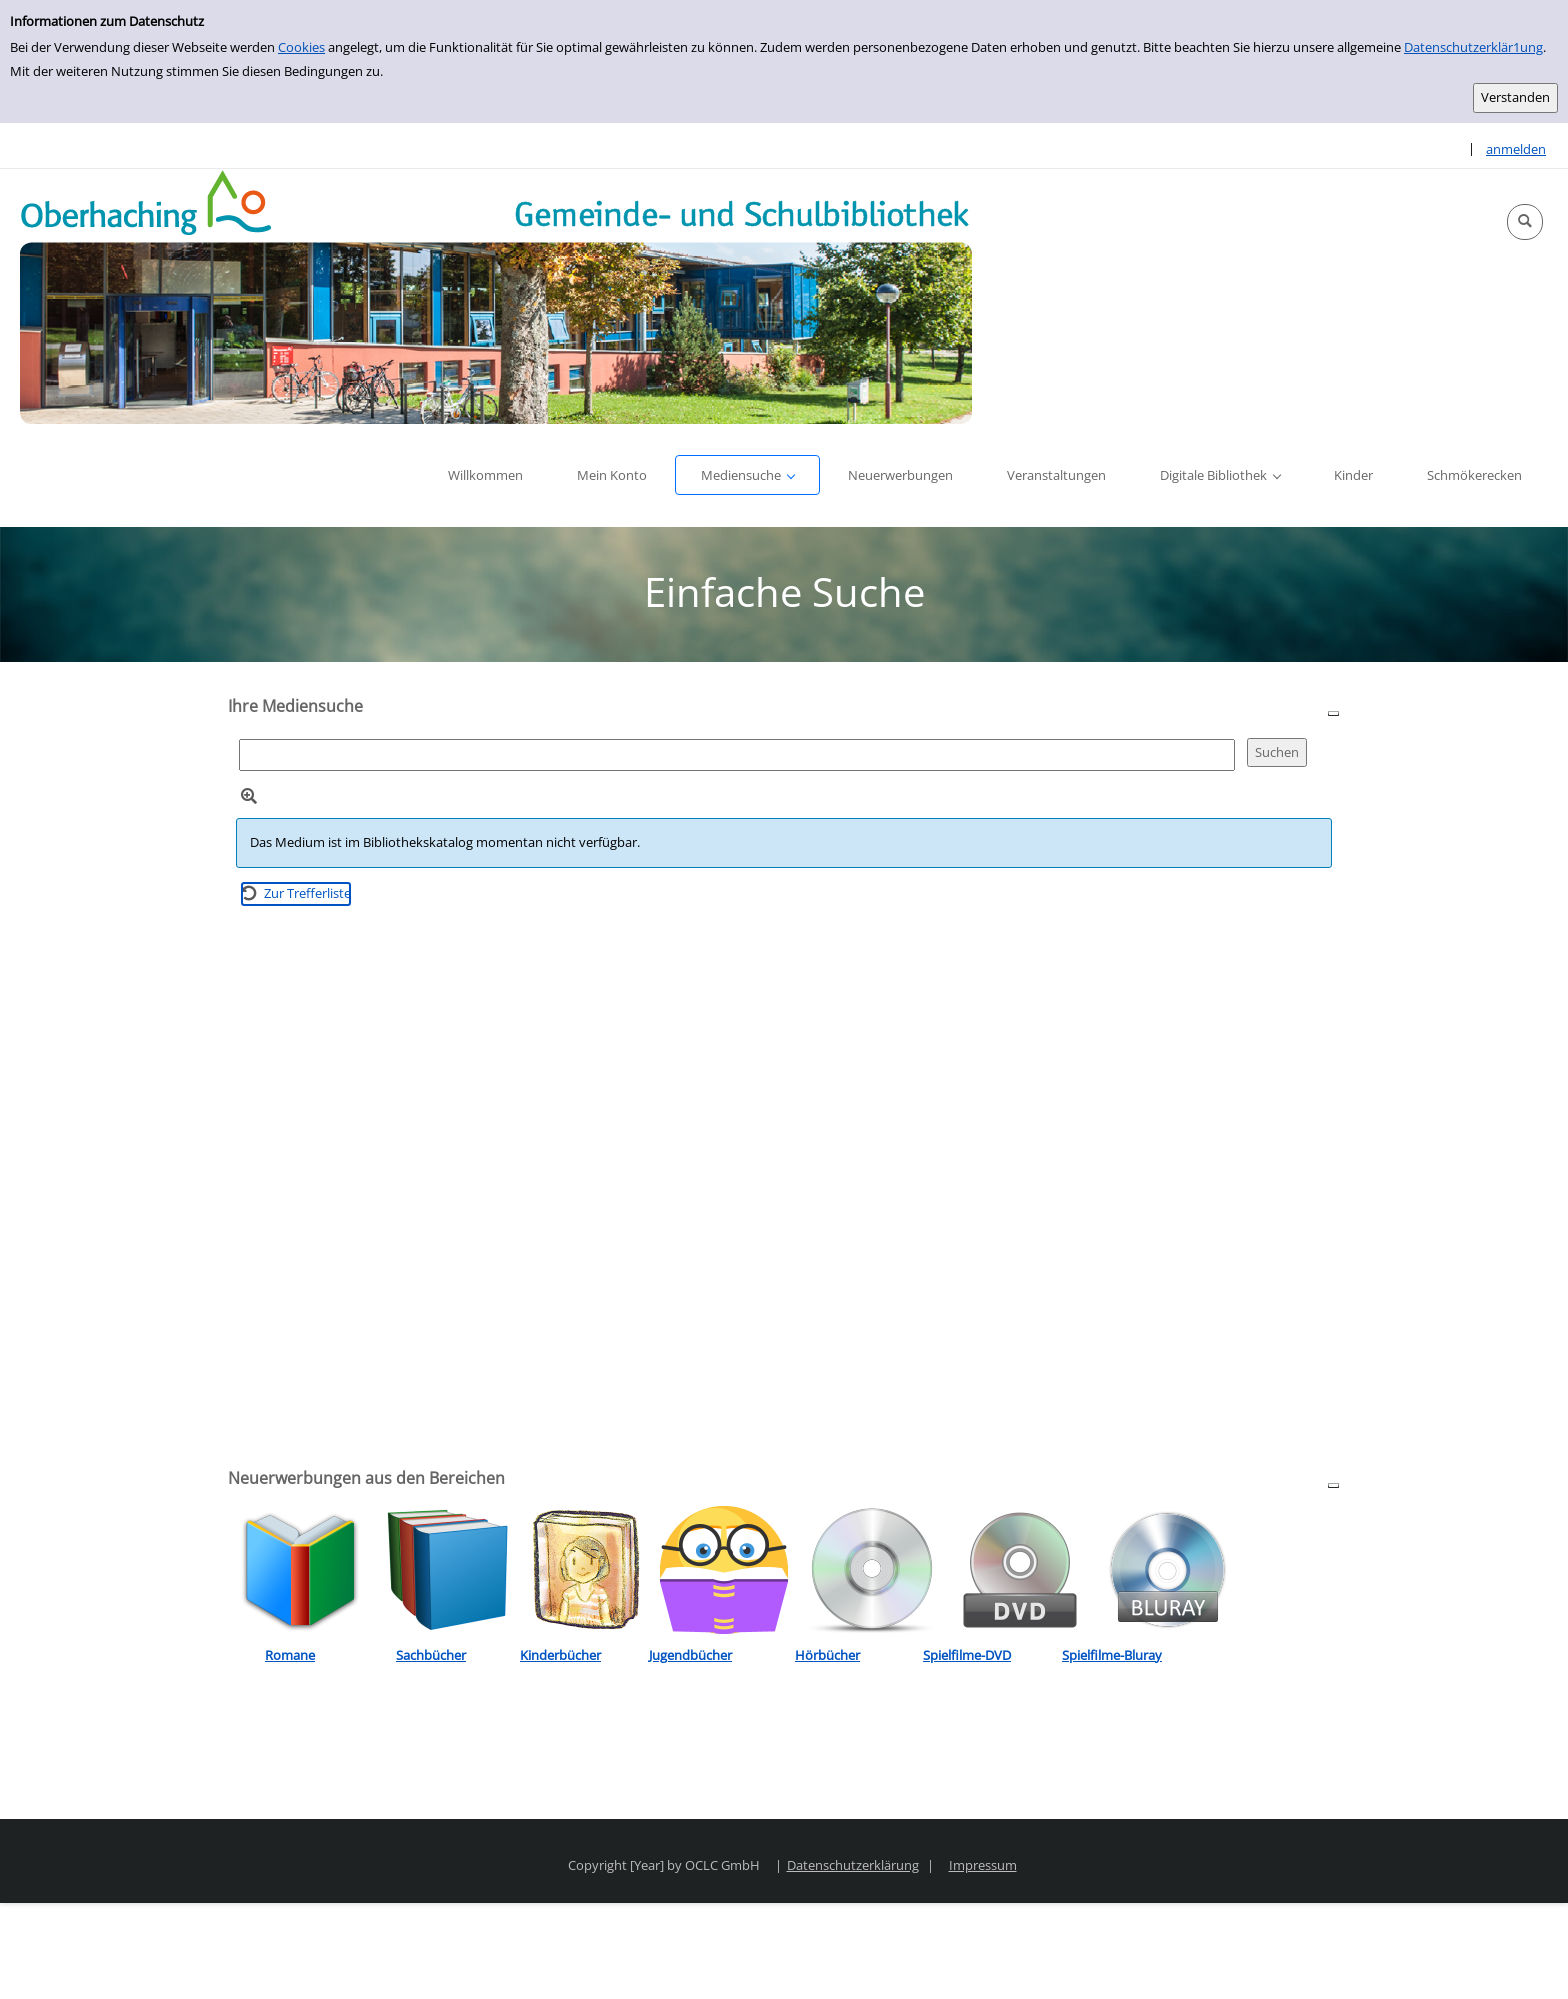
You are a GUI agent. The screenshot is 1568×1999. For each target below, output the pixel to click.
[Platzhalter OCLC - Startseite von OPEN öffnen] (496, 296)
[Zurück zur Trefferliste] (296, 893)
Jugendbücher (690, 1655)
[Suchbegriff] (737, 754)
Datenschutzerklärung (853, 1865)
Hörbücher (827, 1655)
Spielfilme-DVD (967, 1655)
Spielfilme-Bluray (1112, 1655)
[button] (1525, 222)
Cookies (301, 47)
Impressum (983, 1865)
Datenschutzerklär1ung (1473, 47)
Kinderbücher (560, 1655)
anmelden (1516, 149)
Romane (290, 1655)
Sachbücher (431, 1655)
